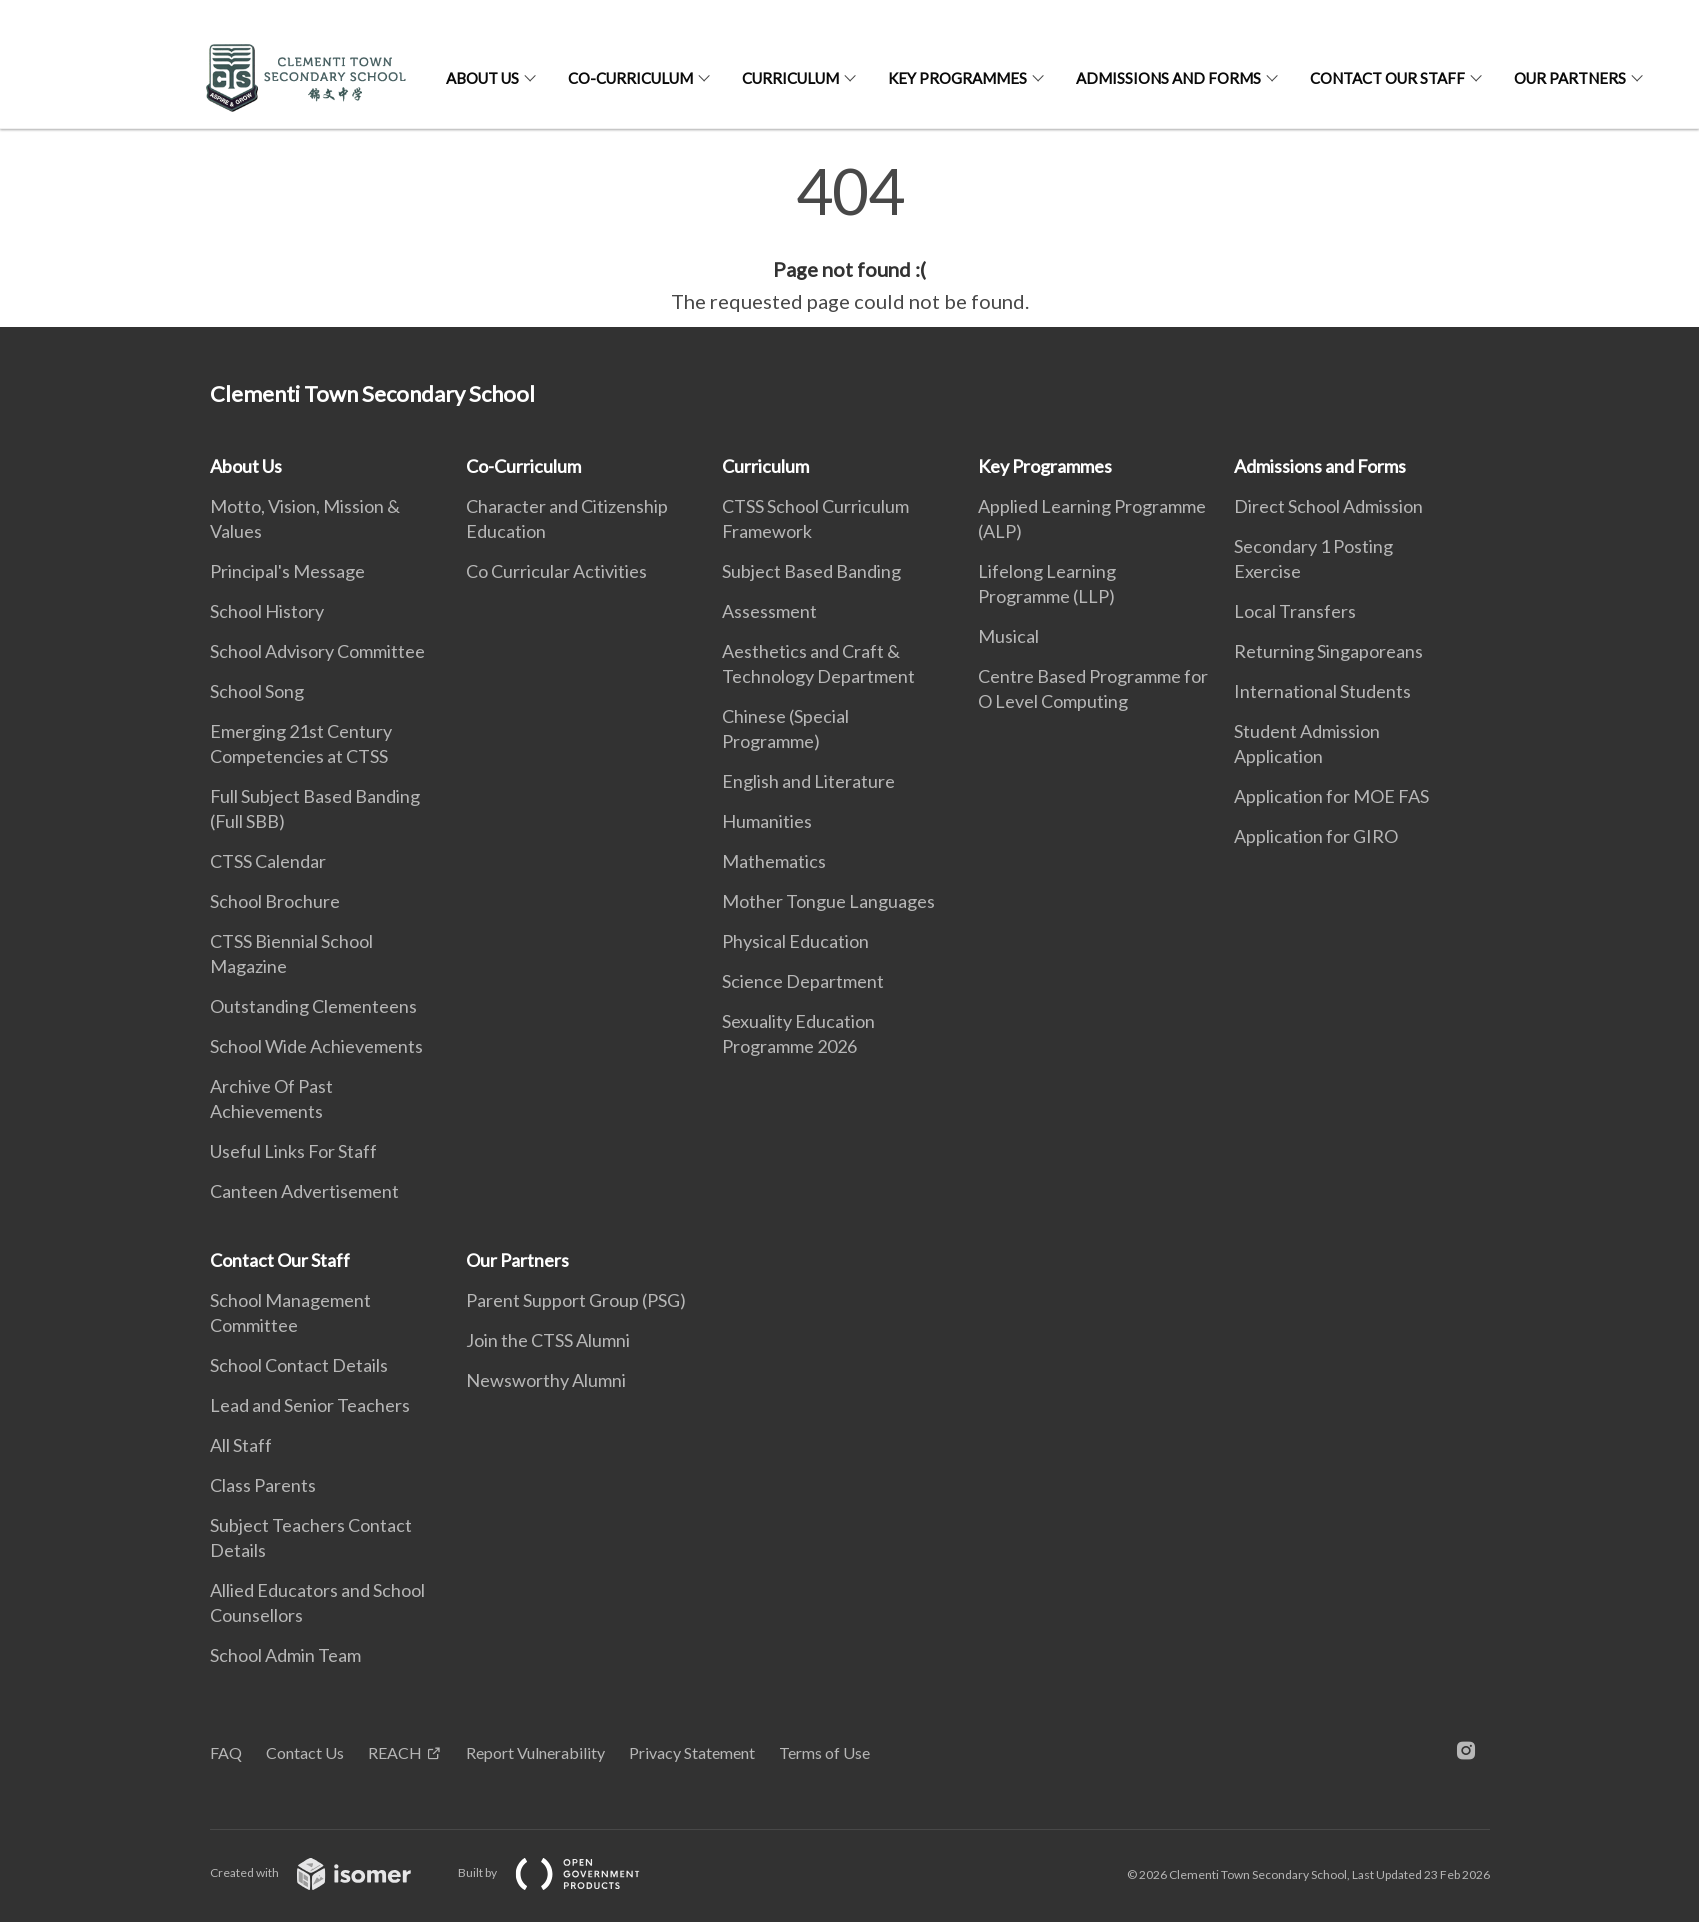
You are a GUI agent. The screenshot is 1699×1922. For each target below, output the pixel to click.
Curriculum (790, 78)
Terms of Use (824, 1752)
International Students (1322, 691)
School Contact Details (299, 1365)
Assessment (769, 611)
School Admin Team (285, 1655)
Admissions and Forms (1168, 78)
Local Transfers (1295, 611)
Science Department (803, 981)
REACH (395, 1752)
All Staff (241, 1445)
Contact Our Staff (1387, 78)
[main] (849, 238)
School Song (257, 691)
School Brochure (275, 901)
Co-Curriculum (630, 78)
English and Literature (808, 781)
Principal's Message (287, 571)
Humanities (767, 821)
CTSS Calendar (268, 861)
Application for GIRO (1316, 836)
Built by (565, 1872)
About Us (482, 78)
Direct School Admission (1328, 506)
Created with (326, 1872)
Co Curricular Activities (556, 571)
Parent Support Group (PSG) (576, 1300)
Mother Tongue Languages (828, 901)
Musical (1008, 636)
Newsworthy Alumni (546, 1380)
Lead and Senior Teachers (310, 1405)
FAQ (226, 1752)
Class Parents (263, 1485)
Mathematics (774, 861)
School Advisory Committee (317, 651)
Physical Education (795, 941)
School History (267, 611)
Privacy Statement (692, 1752)
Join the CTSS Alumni (548, 1340)
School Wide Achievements (316, 1046)
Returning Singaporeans (1328, 651)
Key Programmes (957, 78)
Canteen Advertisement (304, 1191)
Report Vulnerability (535, 1752)
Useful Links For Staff (293, 1151)
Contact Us (305, 1752)
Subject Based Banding (811, 571)
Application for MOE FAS (1331, 796)
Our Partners (1570, 78)
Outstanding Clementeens (313, 1006)
